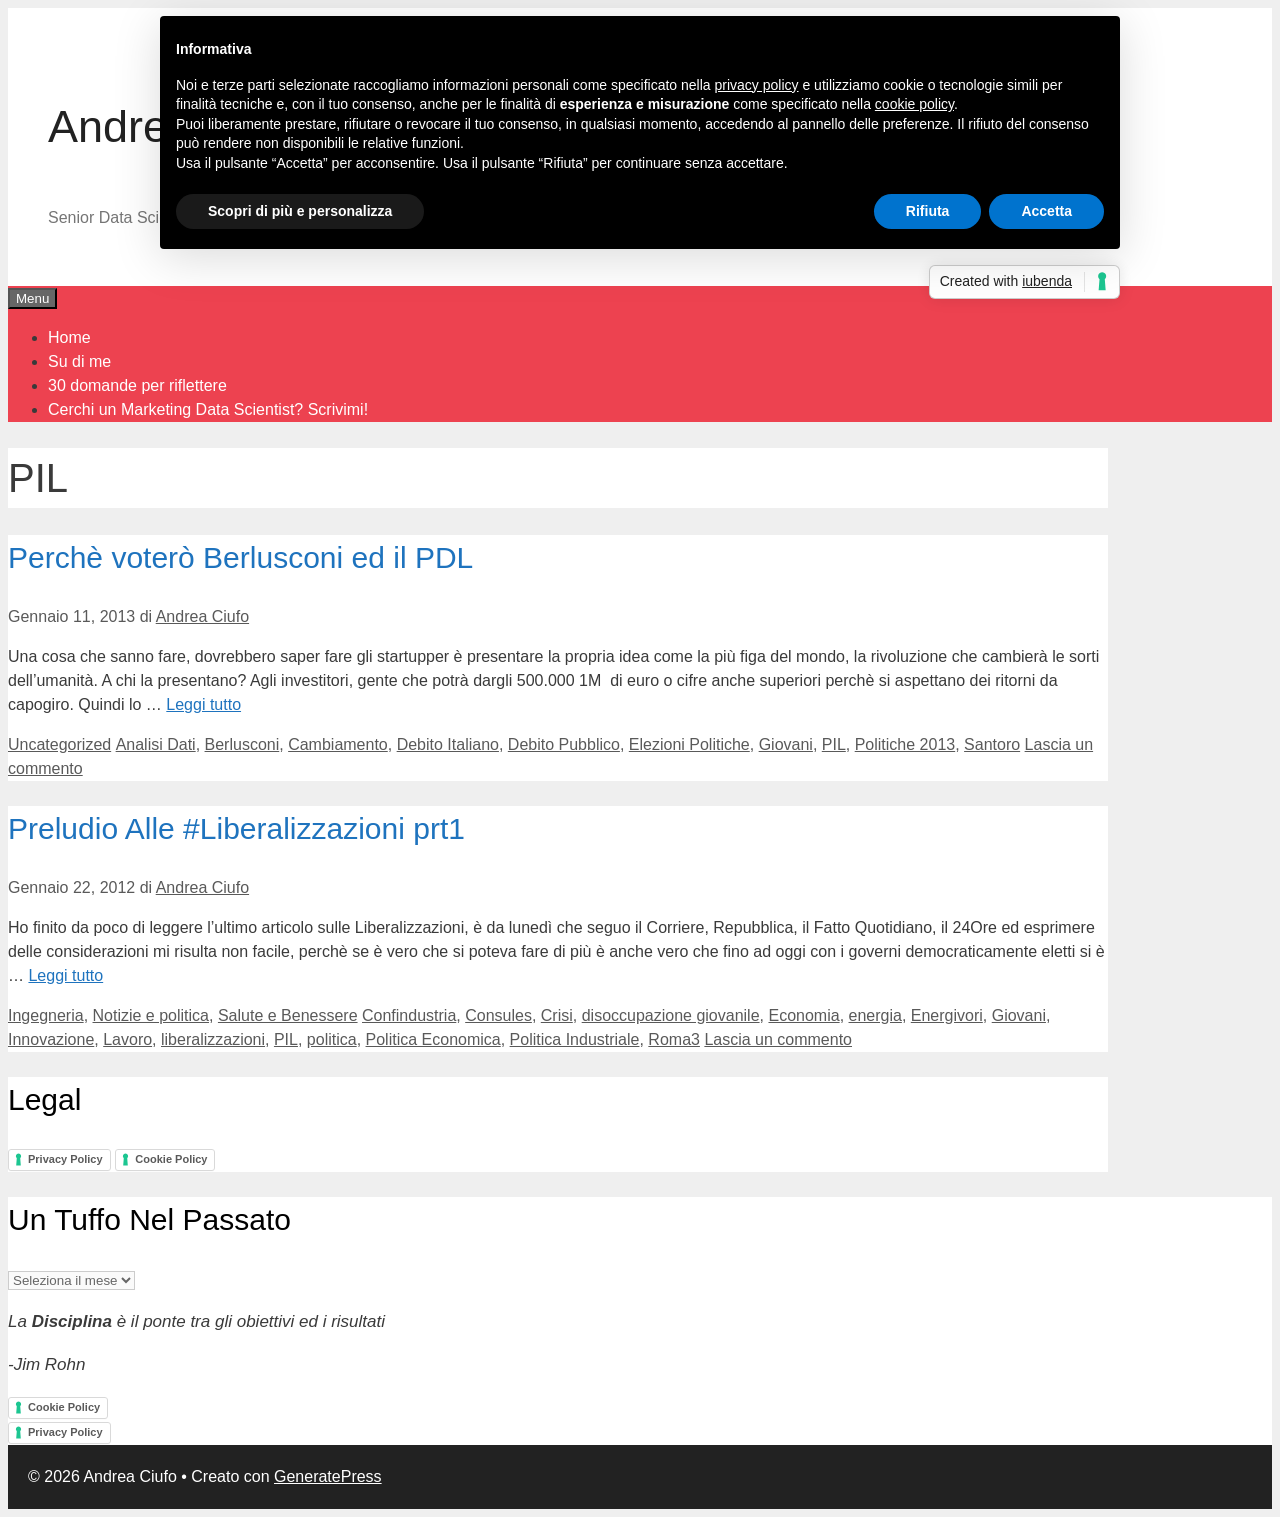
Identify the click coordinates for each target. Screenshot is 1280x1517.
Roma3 (674, 1039)
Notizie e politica (151, 1015)
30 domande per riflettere (137, 385)
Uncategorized (59, 744)
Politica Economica (433, 1039)
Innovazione (51, 1039)
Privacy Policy (65, 1159)
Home (69, 337)
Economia (803, 1015)
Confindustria (409, 1015)
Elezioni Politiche (689, 744)
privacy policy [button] (757, 85)
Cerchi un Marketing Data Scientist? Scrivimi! (208, 409)
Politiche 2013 (905, 744)
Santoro (992, 744)
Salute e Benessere (288, 1015)
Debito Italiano (448, 744)
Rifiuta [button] (928, 211)
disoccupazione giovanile (671, 1015)
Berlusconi (242, 744)
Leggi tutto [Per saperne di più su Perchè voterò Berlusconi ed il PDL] (203, 704)
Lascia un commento (778, 1039)
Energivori (947, 1015)
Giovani (786, 744)
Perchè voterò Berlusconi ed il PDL (240, 557)
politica (332, 1039)
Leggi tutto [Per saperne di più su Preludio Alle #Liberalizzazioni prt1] (65, 975)
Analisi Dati (156, 744)
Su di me (79, 361)
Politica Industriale (575, 1039)
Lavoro (127, 1039)
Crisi (557, 1015)
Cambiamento (338, 744)
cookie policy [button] (914, 104)
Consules (498, 1015)
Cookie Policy (171, 1159)
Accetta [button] (1046, 211)
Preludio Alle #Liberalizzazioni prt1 (236, 828)
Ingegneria (46, 1015)
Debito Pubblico (564, 744)
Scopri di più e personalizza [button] (300, 211)
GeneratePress (328, 1476)
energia (875, 1015)
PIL (834, 744)
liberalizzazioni (213, 1039)
